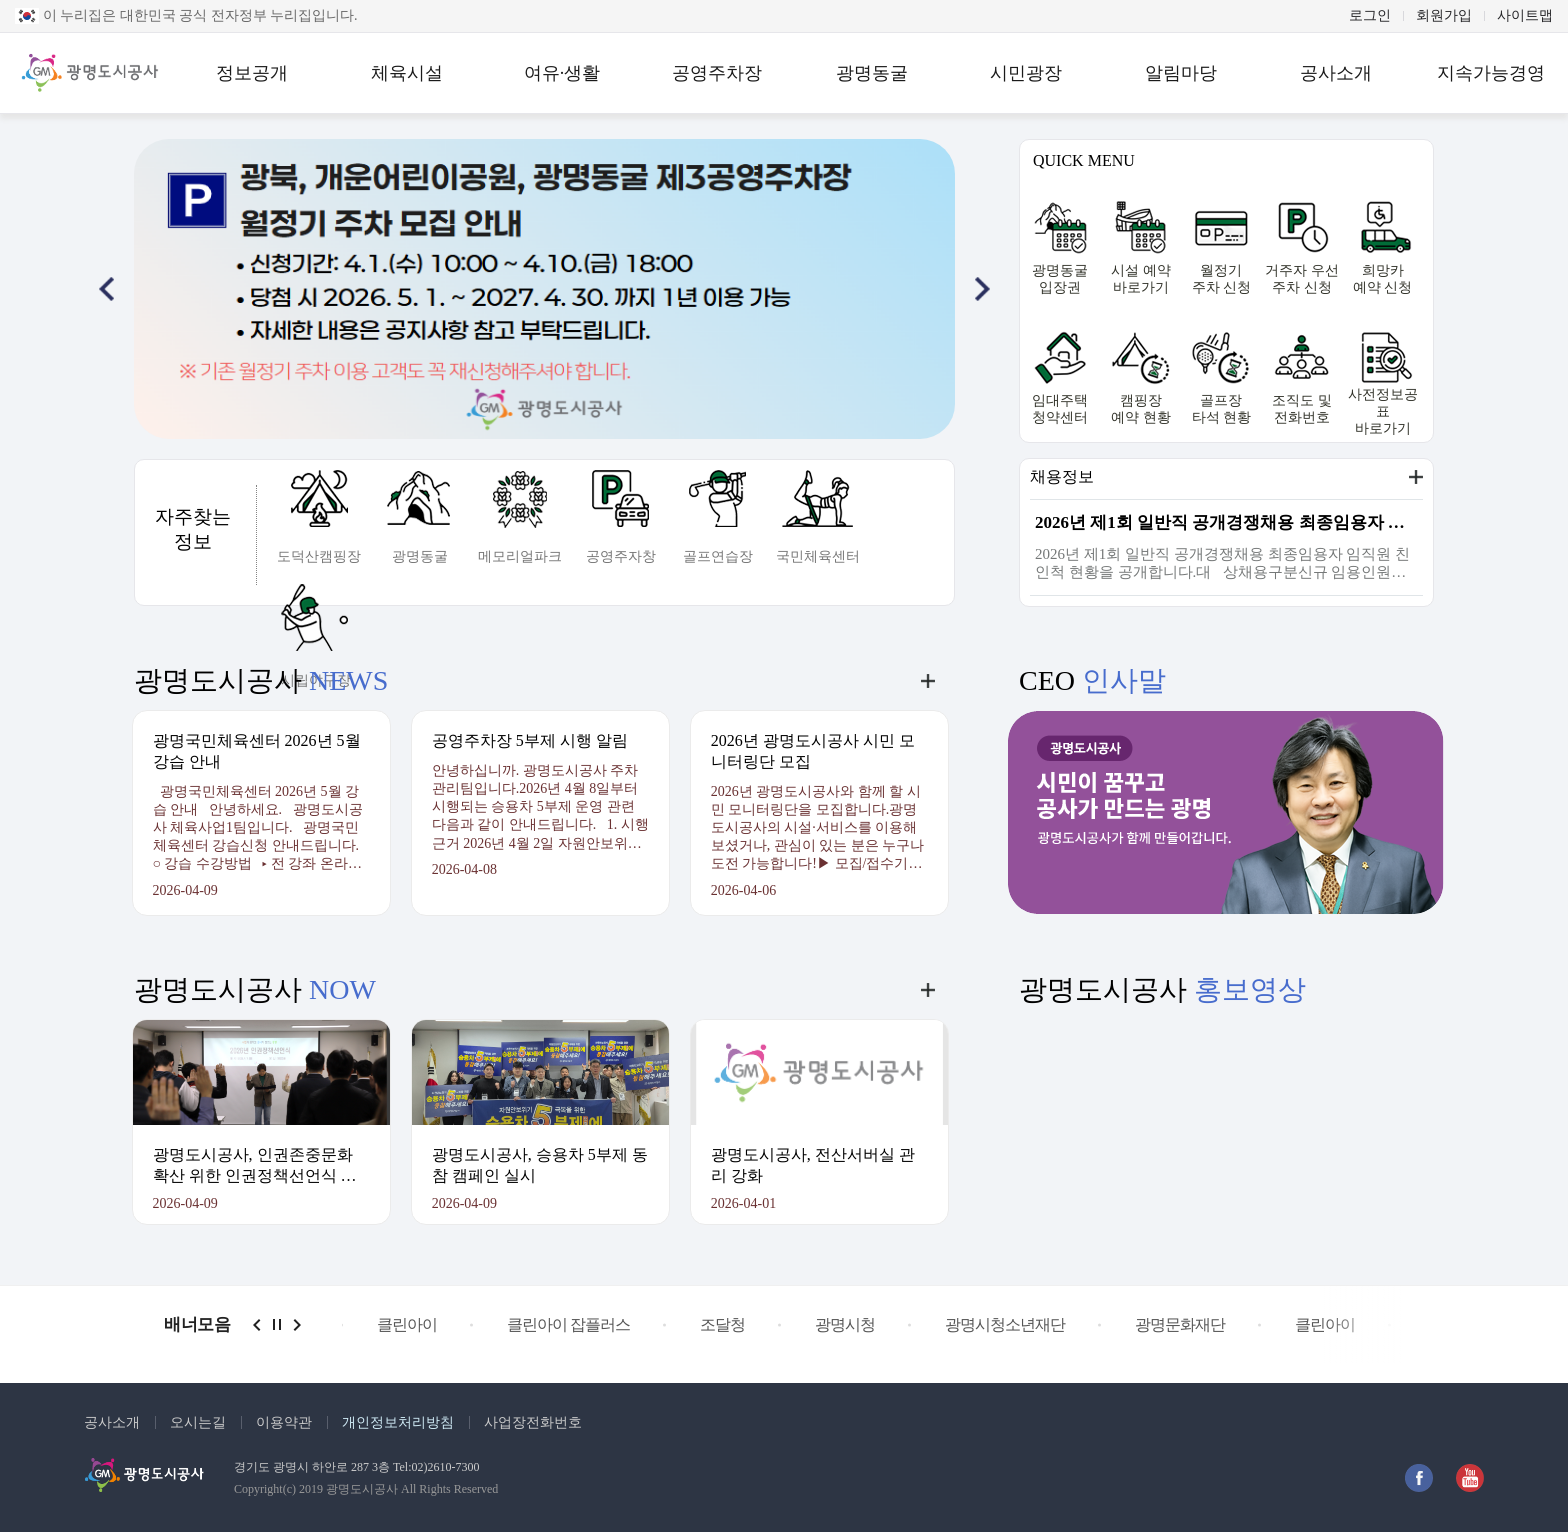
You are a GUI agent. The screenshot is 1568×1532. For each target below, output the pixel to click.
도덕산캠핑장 (319, 556)
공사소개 (1336, 73)
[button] (106, 289)
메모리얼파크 (520, 556)
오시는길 (198, 1422)
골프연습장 (718, 556)
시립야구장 (316, 680)
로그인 (1370, 16)
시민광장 (1026, 73)
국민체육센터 (818, 556)
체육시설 (407, 73)
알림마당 (1181, 73)
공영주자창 (621, 556)
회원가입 (1444, 16)
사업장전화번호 (533, 1422)
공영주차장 (717, 73)
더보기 (1416, 477)
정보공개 (252, 73)
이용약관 (284, 1422)
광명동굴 (872, 73)
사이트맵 (1525, 16)
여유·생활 (562, 73)
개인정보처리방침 (398, 1422)
